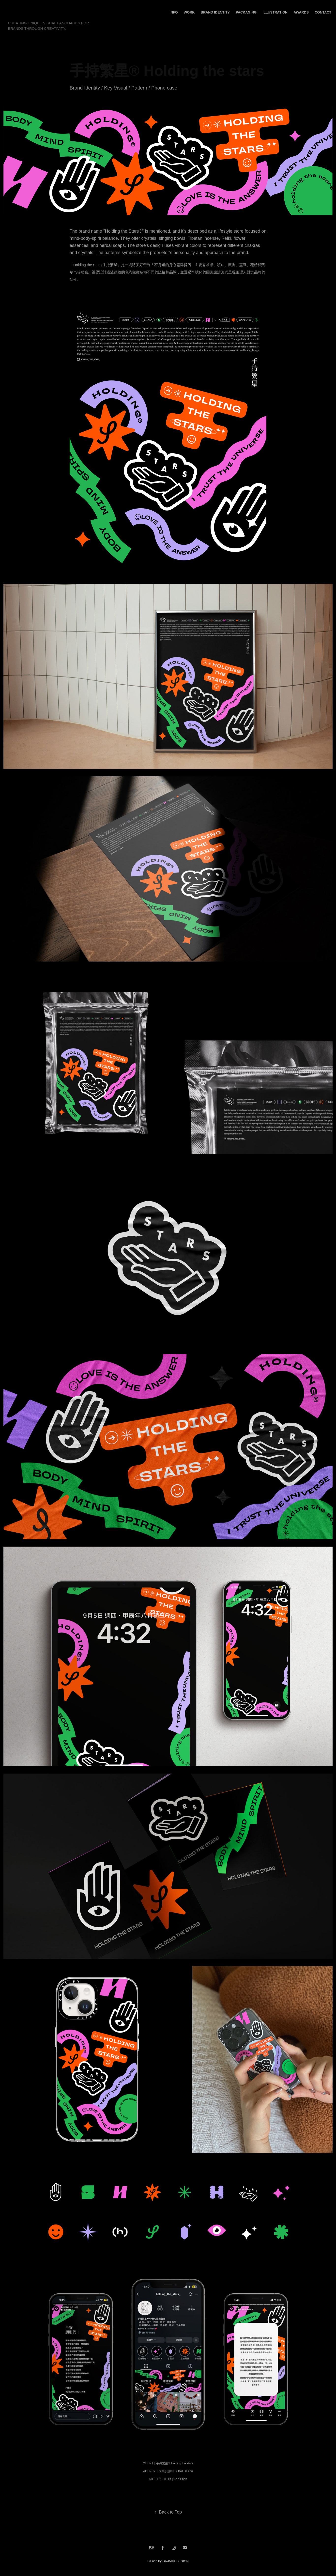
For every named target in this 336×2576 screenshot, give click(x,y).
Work (189, 12)
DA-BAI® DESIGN (176, 2561)
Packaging (246, 12)
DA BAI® (28, 14)
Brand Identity (215, 12)
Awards (301, 12)
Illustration (275, 12)
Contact (323, 12)
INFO (173, 12)
